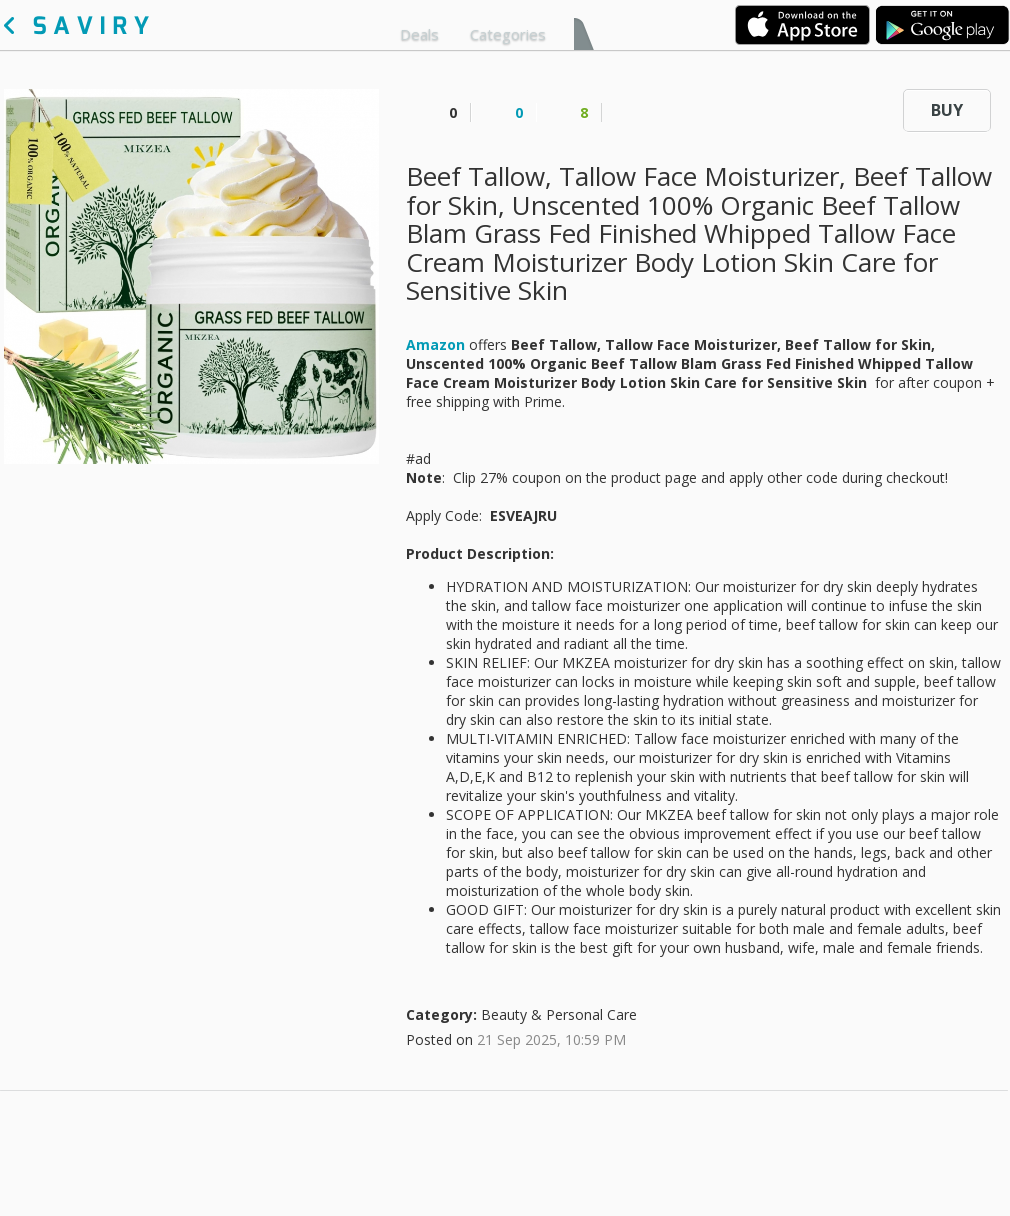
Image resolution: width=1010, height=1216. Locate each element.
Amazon (435, 344)
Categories (508, 34)
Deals (419, 34)
